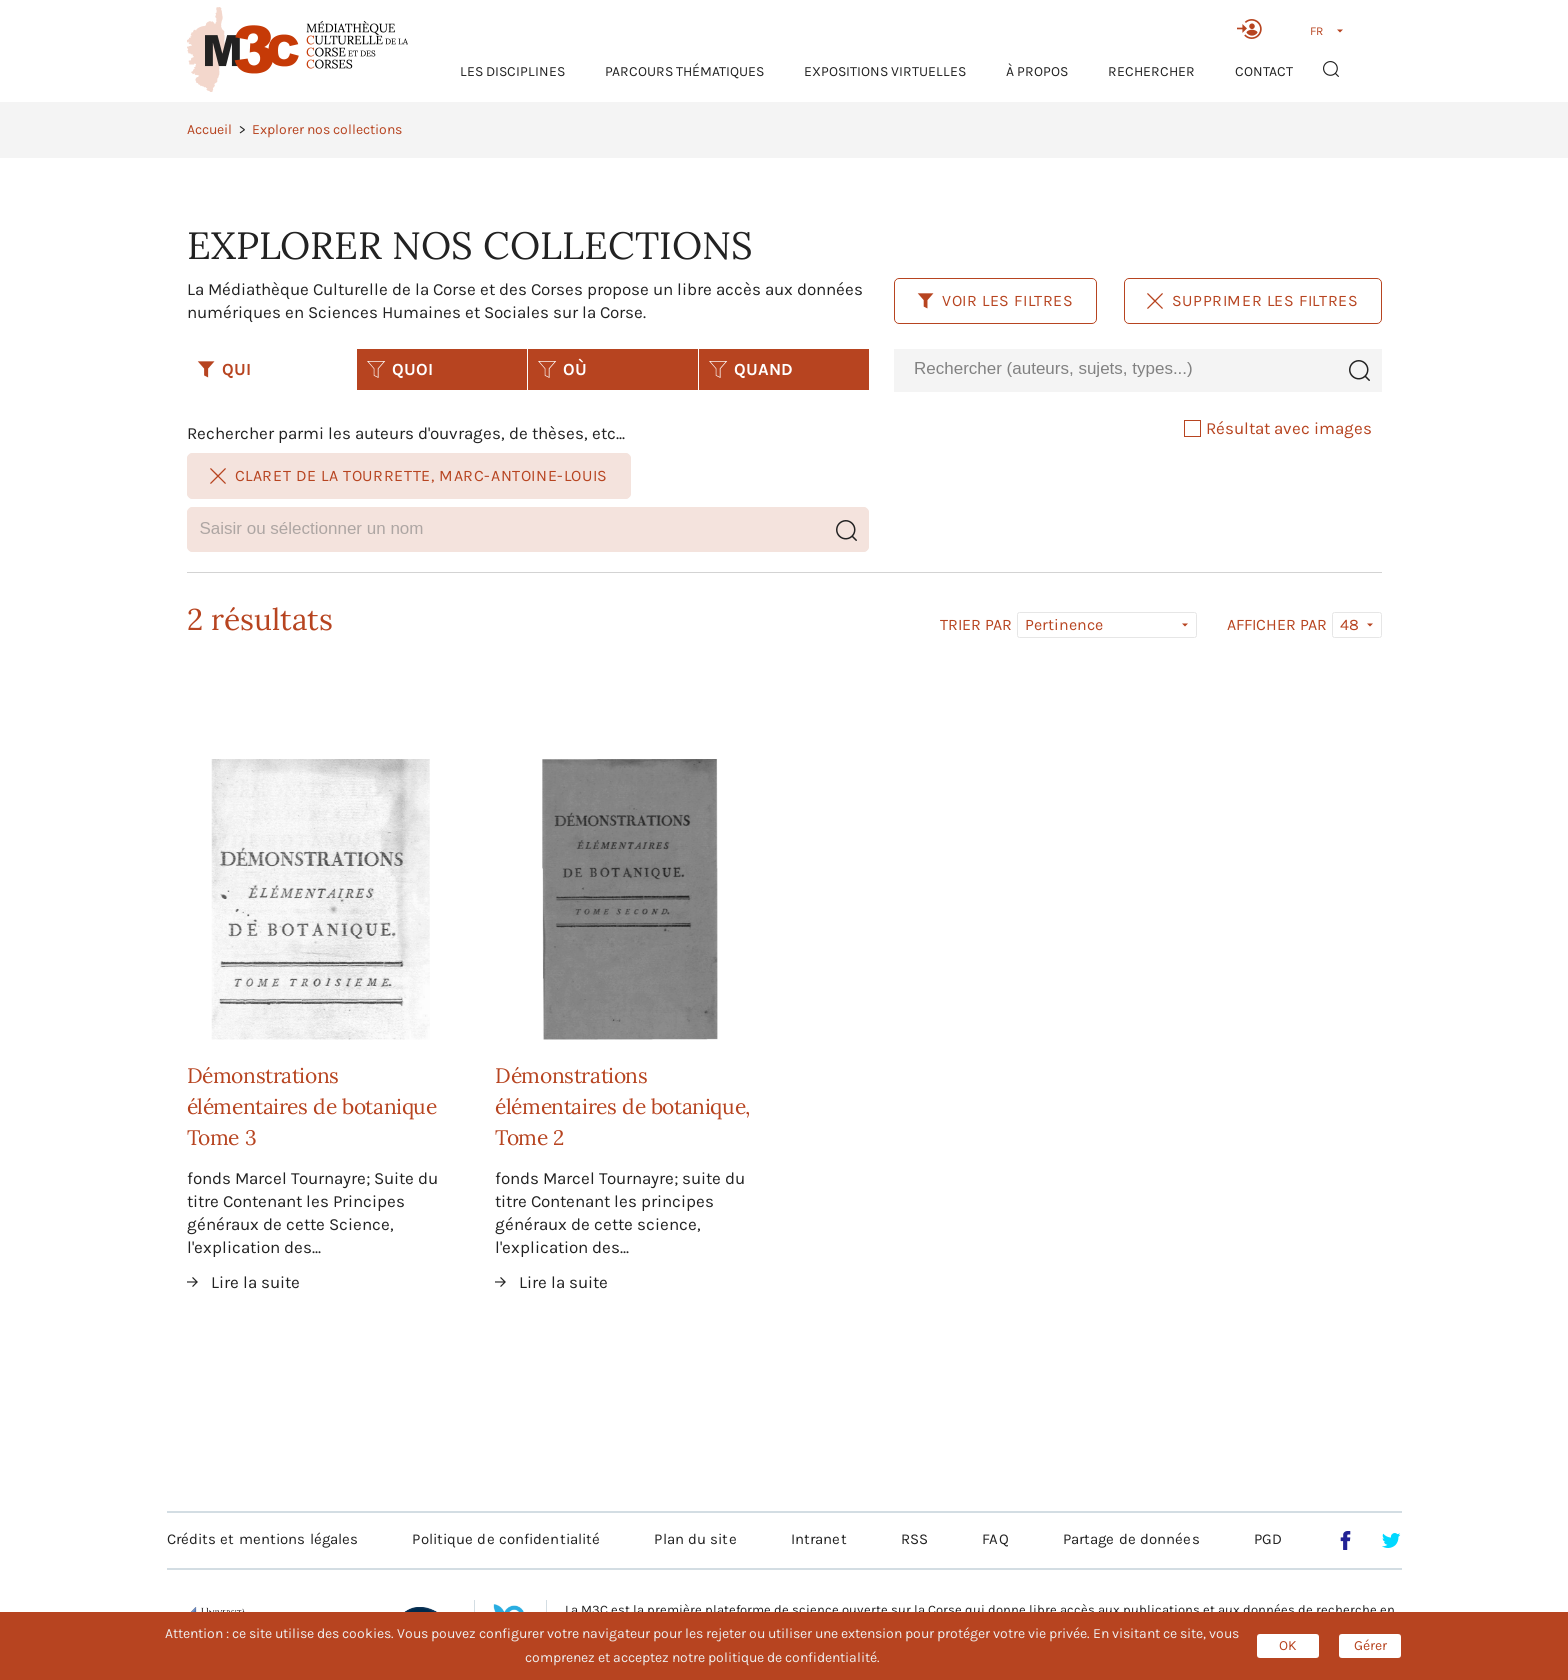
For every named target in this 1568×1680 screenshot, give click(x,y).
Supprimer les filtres (1253, 300)
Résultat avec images (1278, 428)
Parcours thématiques (684, 71)
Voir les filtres (995, 300)
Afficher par (1277, 625)
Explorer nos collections (327, 129)
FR (1316, 31)
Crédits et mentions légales (263, 1539)
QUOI (400, 369)
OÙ (562, 369)
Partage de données (1131, 1539)
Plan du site (695, 1539)
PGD (1268, 1539)
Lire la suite (255, 1282)
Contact (1264, 71)
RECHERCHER (1151, 71)
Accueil (209, 129)
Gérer (1370, 1645)
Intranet (819, 1539)
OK (1288, 1645)
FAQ (995, 1539)
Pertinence (1064, 624)
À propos (1037, 71)
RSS (914, 1539)
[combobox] (1115, 369)
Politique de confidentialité (506, 1539)
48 (1349, 624)
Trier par (976, 625)
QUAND (751, 369)
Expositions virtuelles (885, 71)
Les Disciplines (512, 71)
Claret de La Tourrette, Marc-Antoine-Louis (409, 475)
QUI (224, 369)
